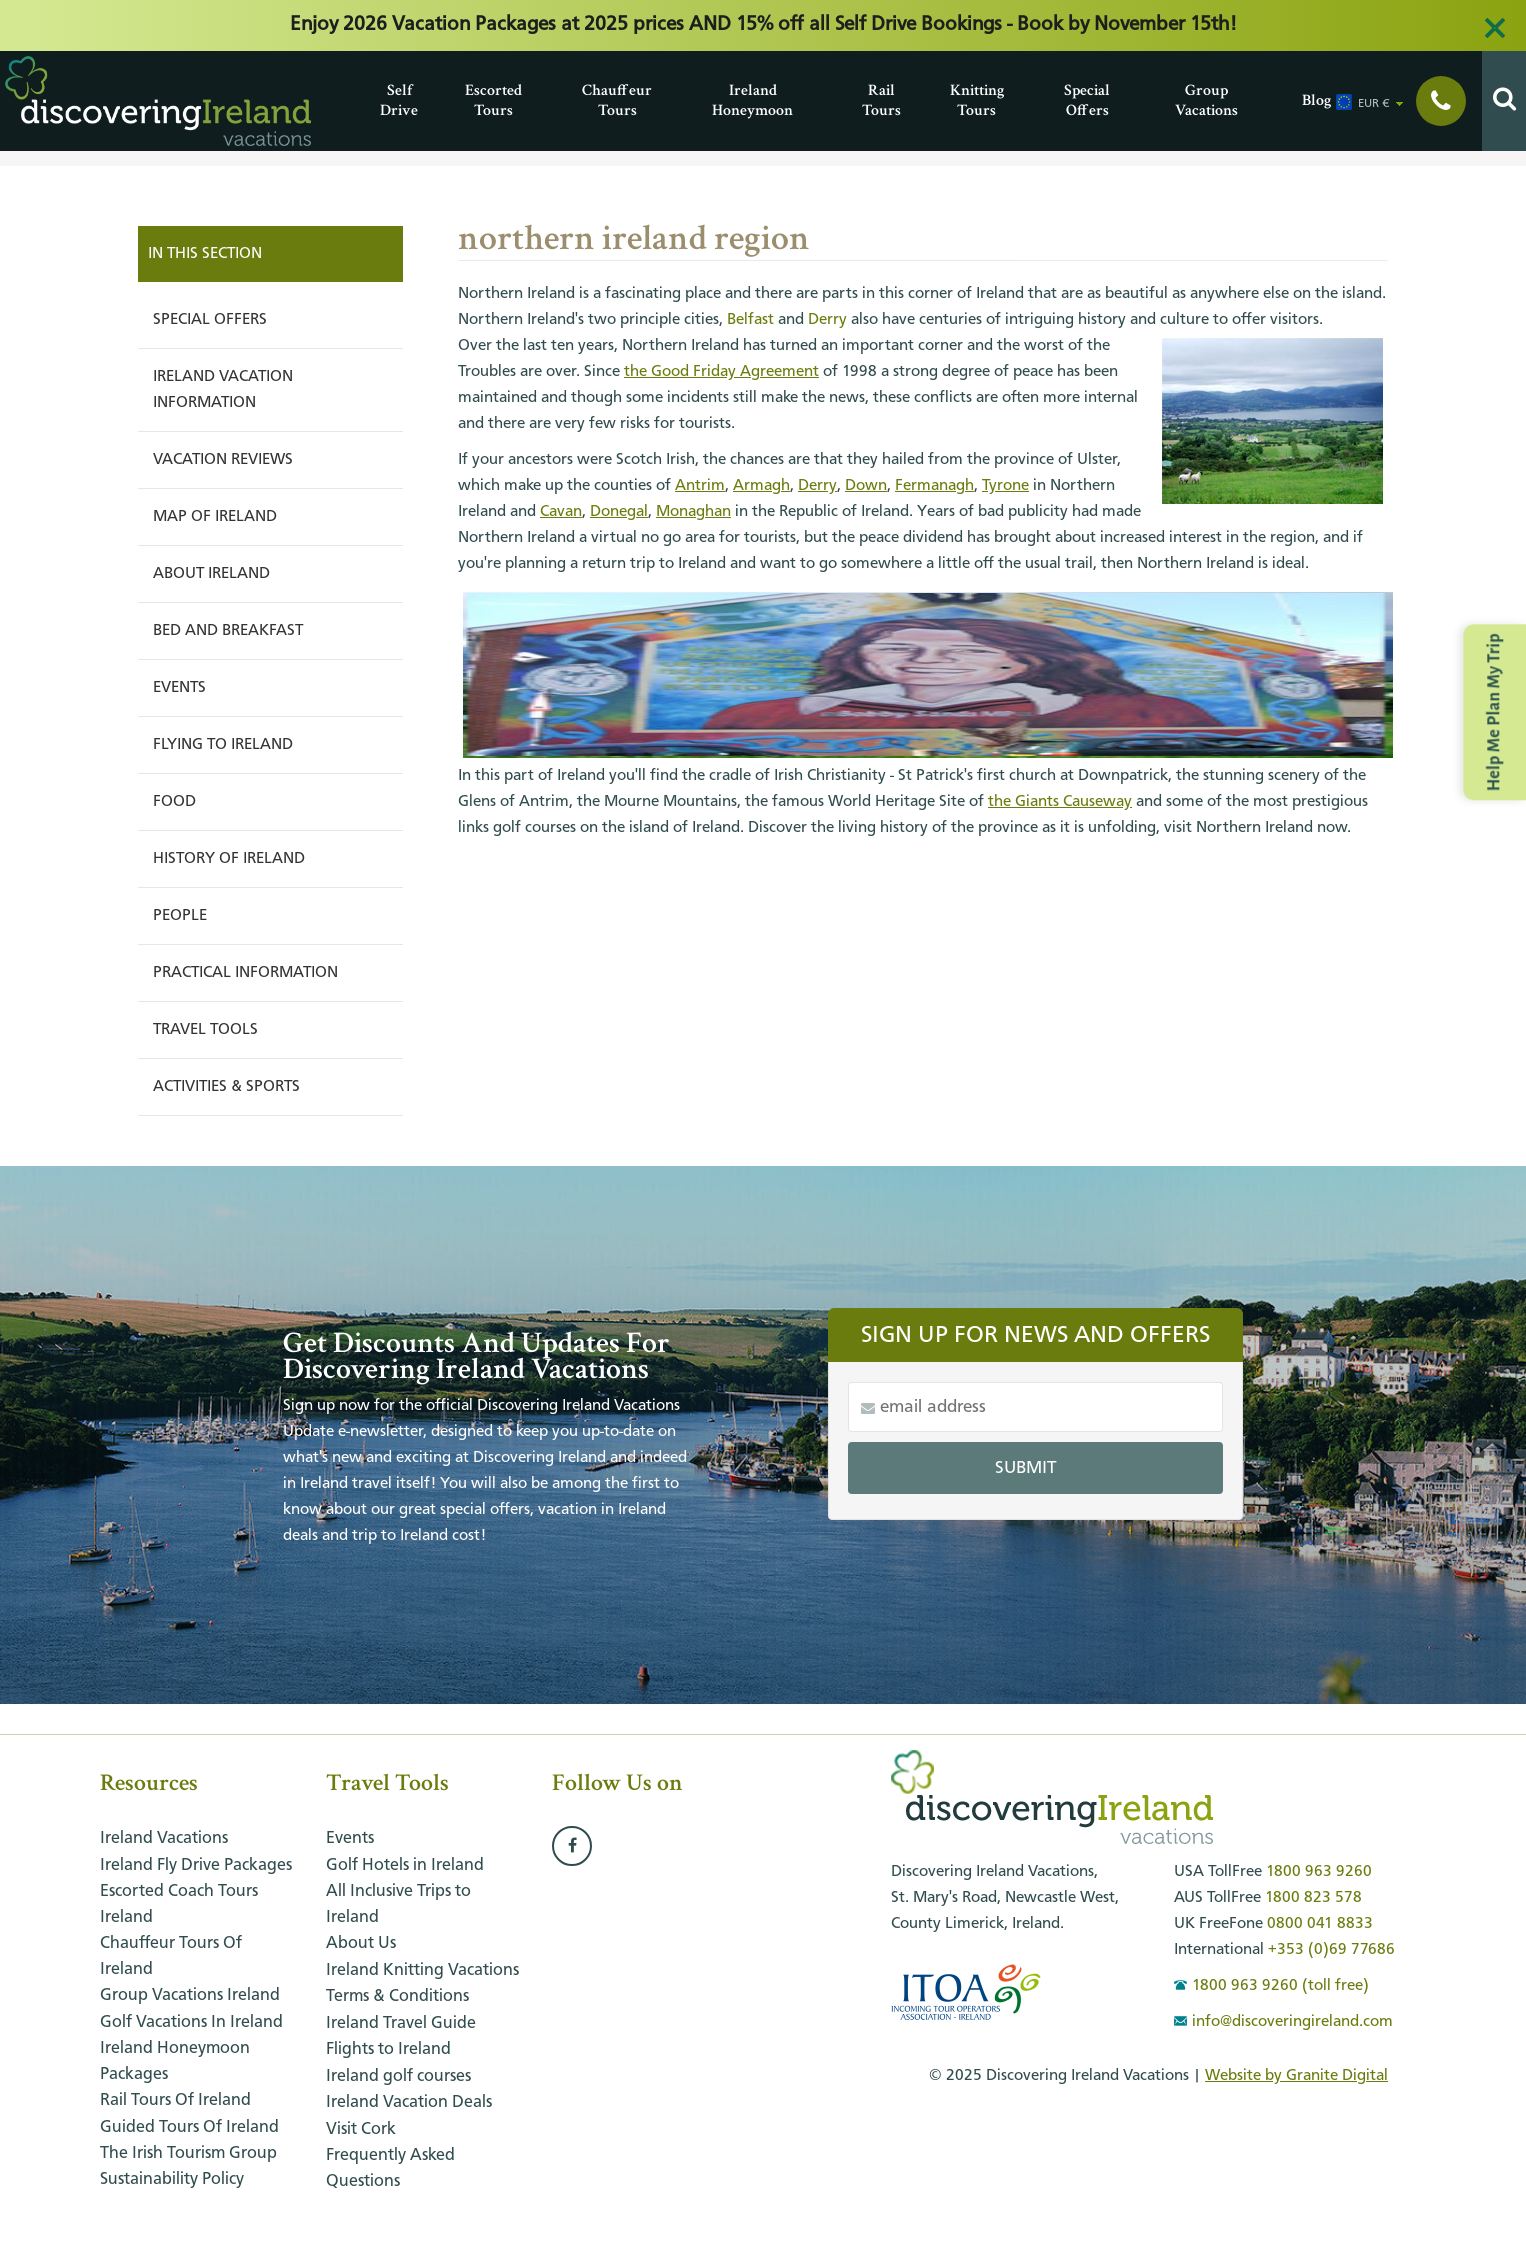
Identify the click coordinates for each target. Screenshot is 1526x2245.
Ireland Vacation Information (223, 390)
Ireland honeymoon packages (175, 2061)
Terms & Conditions (397, 1996)
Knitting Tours (955, 100)
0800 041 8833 (1320, 1924)
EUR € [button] (1374, 104)
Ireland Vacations (164, 1838)
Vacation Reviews (223, 460)
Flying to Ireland (223, 745)
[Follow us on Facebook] (572, 1847)
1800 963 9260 (1319, 1872)
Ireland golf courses (398, 2076)
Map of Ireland (215, 517)
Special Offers (1069, 100)
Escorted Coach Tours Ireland (179, 1904)
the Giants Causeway (1060, 802)
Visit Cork (361, 2129)
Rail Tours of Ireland (175, 2100)
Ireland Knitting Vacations (422, 1970)
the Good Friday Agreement (721, 372)
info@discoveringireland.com (1283, 2022)
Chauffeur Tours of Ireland (171, 1956)
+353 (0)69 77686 (1331, 1950)
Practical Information (245, 973)
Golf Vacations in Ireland (191, 2022)
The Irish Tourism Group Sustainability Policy (188, 2166)
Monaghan (693, 512)
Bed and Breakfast (228, 631)
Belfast (750, 320)
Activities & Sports (226, 1087)
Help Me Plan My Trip (1494, 712)
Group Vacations (1180, 100)
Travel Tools (205, 1030)
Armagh (761, 486)
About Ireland (211, 574)
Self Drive (385, 100)
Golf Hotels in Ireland (405, 1865)
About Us (361, 1943)
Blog (1307, 100)
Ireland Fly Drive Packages (196, 1865)
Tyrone (1005, 486)
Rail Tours (867, 100)
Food (174, 802)
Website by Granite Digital (1296, 2076)
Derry (827, 320)
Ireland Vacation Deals (409, 2102)
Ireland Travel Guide (401, 2023)
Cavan (561, 512)
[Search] (1504, 101)
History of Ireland (229, 859)
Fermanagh (934, 486)
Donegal (619, 512)
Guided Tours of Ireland (189, 2127)
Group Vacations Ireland (190, 1995)
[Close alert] (1495, 28)
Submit (1026, 1468)
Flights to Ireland (388, 2049)
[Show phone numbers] (1441, 101)
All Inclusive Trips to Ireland (398, 1904)
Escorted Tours (470, 100)
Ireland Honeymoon (717, 100)
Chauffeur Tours (587, 100)
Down (866, 486)
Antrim (700, 486)
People (180, 916)
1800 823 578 (1313, 1898)
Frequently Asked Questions (390, 2168)
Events (179, 688)
